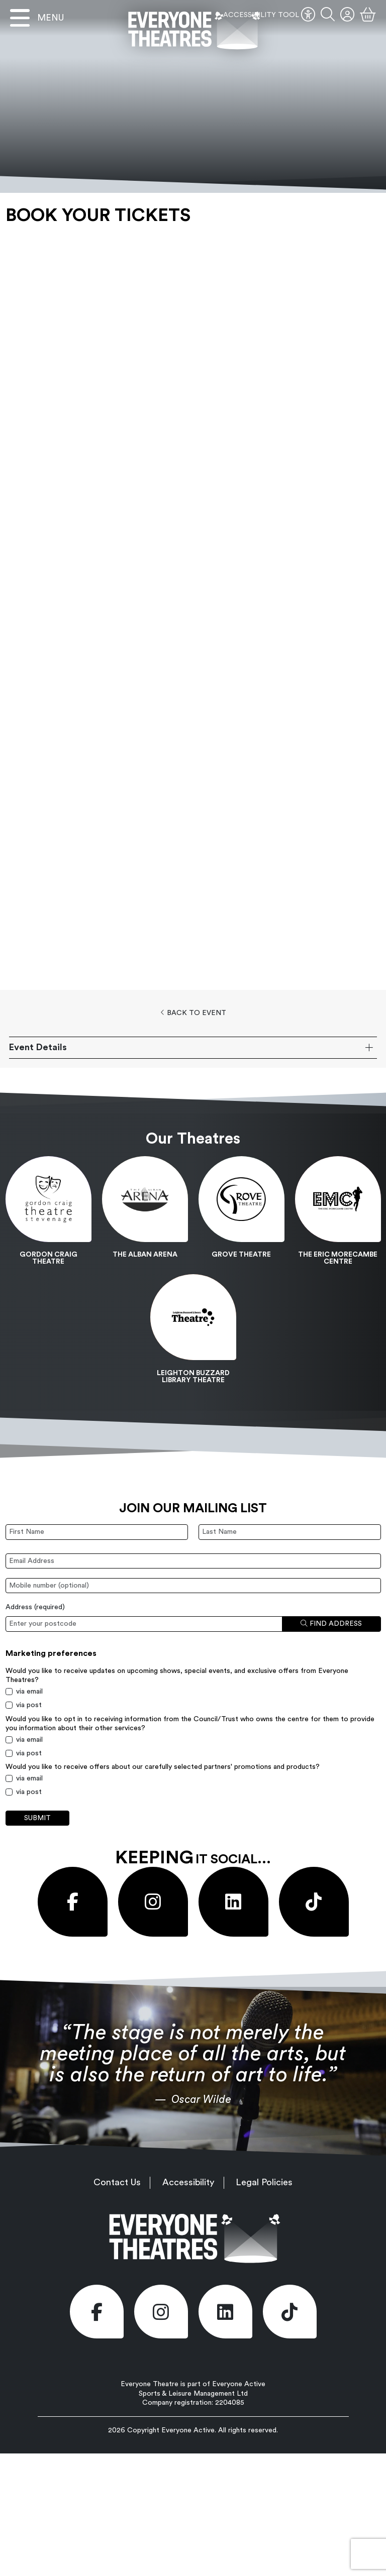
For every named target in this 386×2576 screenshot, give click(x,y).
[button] (328, 15)
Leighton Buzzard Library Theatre (193, 1377)
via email (29, 1691)
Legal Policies (264, 2182)
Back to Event (193, 1013)
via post (29, 1705)
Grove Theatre (241, 1254)
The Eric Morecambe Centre (337, 1258)
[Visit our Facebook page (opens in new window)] (73, 1902)
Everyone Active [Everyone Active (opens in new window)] (188, 2430)
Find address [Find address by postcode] (331, 1623)
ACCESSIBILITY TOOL (269, 15)
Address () (35, 1607)
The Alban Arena (145, 1254)
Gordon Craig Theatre (48, 1258)
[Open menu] (37, 18)
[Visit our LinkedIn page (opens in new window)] (233, 1902)
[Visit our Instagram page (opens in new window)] (153, 1902)
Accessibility (188, 2182)
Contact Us (117, 2182)
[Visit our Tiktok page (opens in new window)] (314, 1902)
